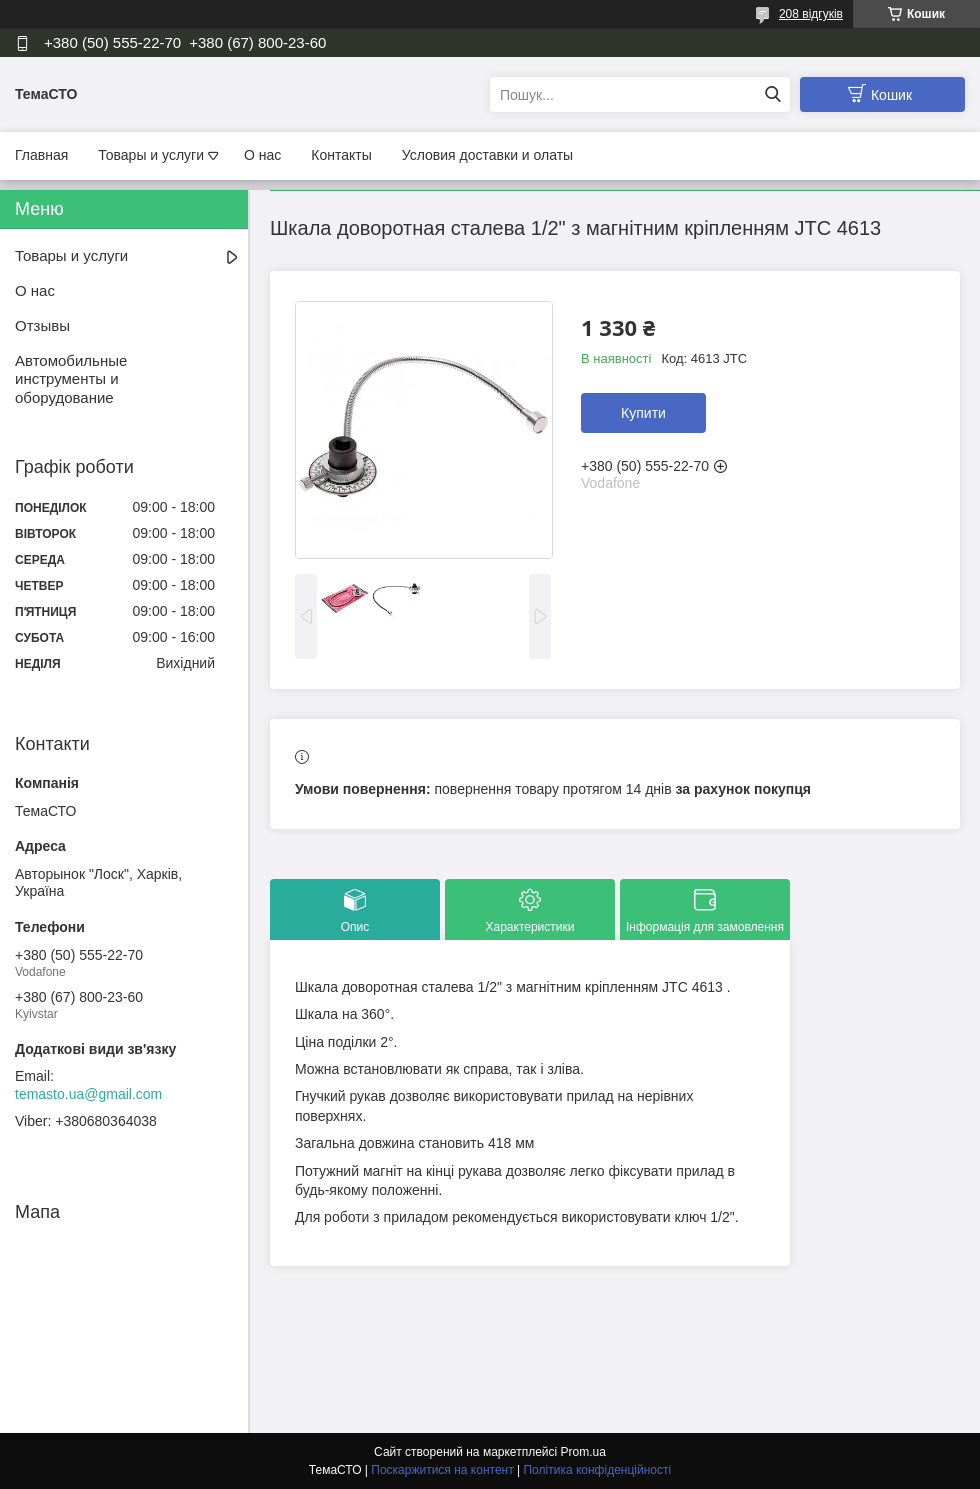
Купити (643, 413)
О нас (262, 155)
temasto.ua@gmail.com (88, 1094)
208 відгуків (811, 14)
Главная (41, 155)
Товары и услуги (151, 155)
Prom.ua (583, 1452)
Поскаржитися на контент (442, 1470)
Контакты (341, 155)
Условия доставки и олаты (487, 155)
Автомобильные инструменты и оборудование (71, 379)
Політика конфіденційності (597, 1470)
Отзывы (42, 325)
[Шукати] (772, 94)
